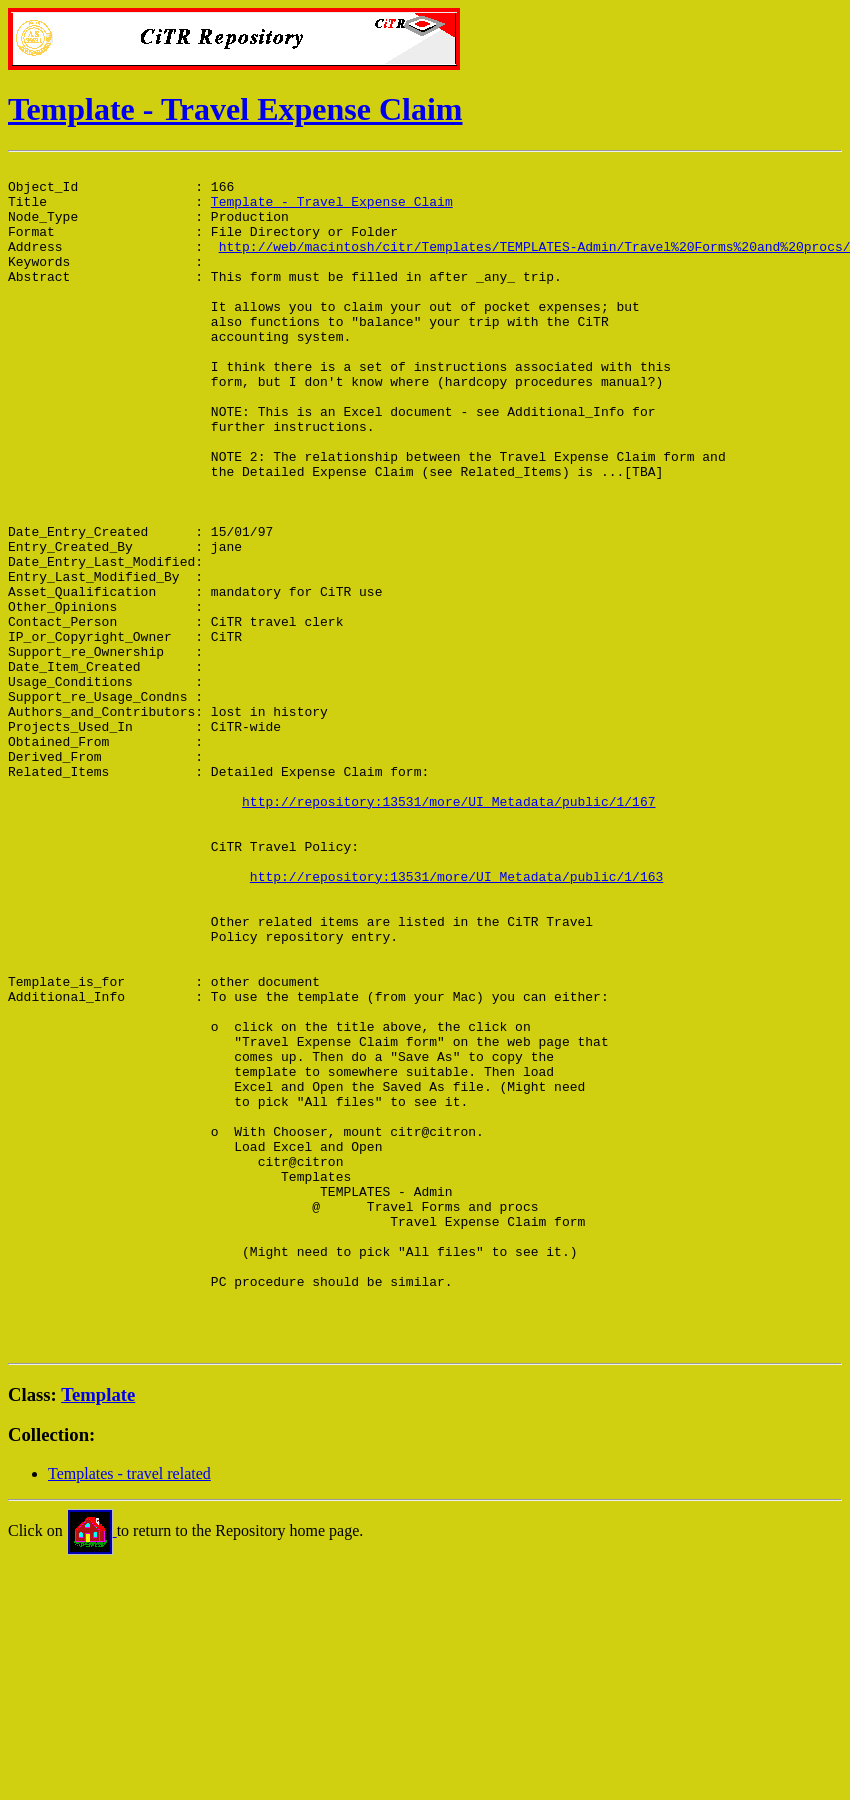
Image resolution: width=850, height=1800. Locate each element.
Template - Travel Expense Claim (235, 109)
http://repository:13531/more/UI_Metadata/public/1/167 (448, 930)
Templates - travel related (129, 1710)
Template (98, 1631)
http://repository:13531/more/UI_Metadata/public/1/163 (456, 1020)
